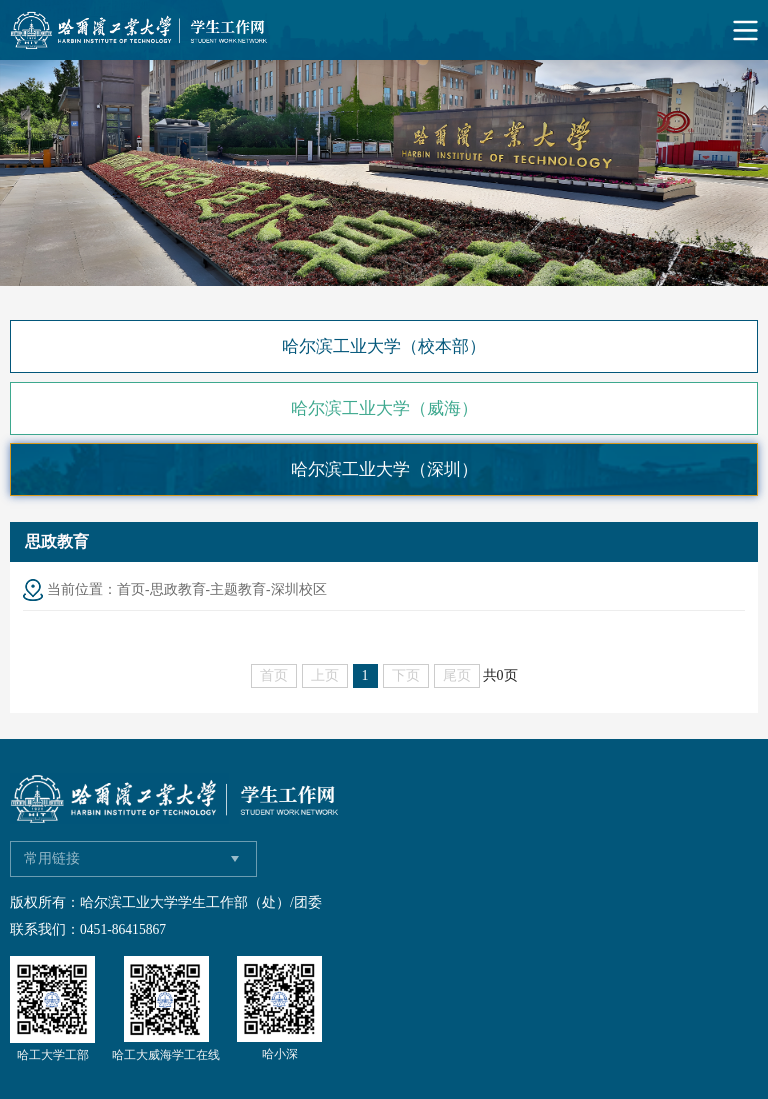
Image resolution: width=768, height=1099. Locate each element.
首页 (131, 589)
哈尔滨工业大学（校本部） (384, 346)
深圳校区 (299, 589)
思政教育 (178, 589)
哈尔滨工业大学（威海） (384, 408)
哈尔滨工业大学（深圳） (384, 469)
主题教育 (238, 589)
